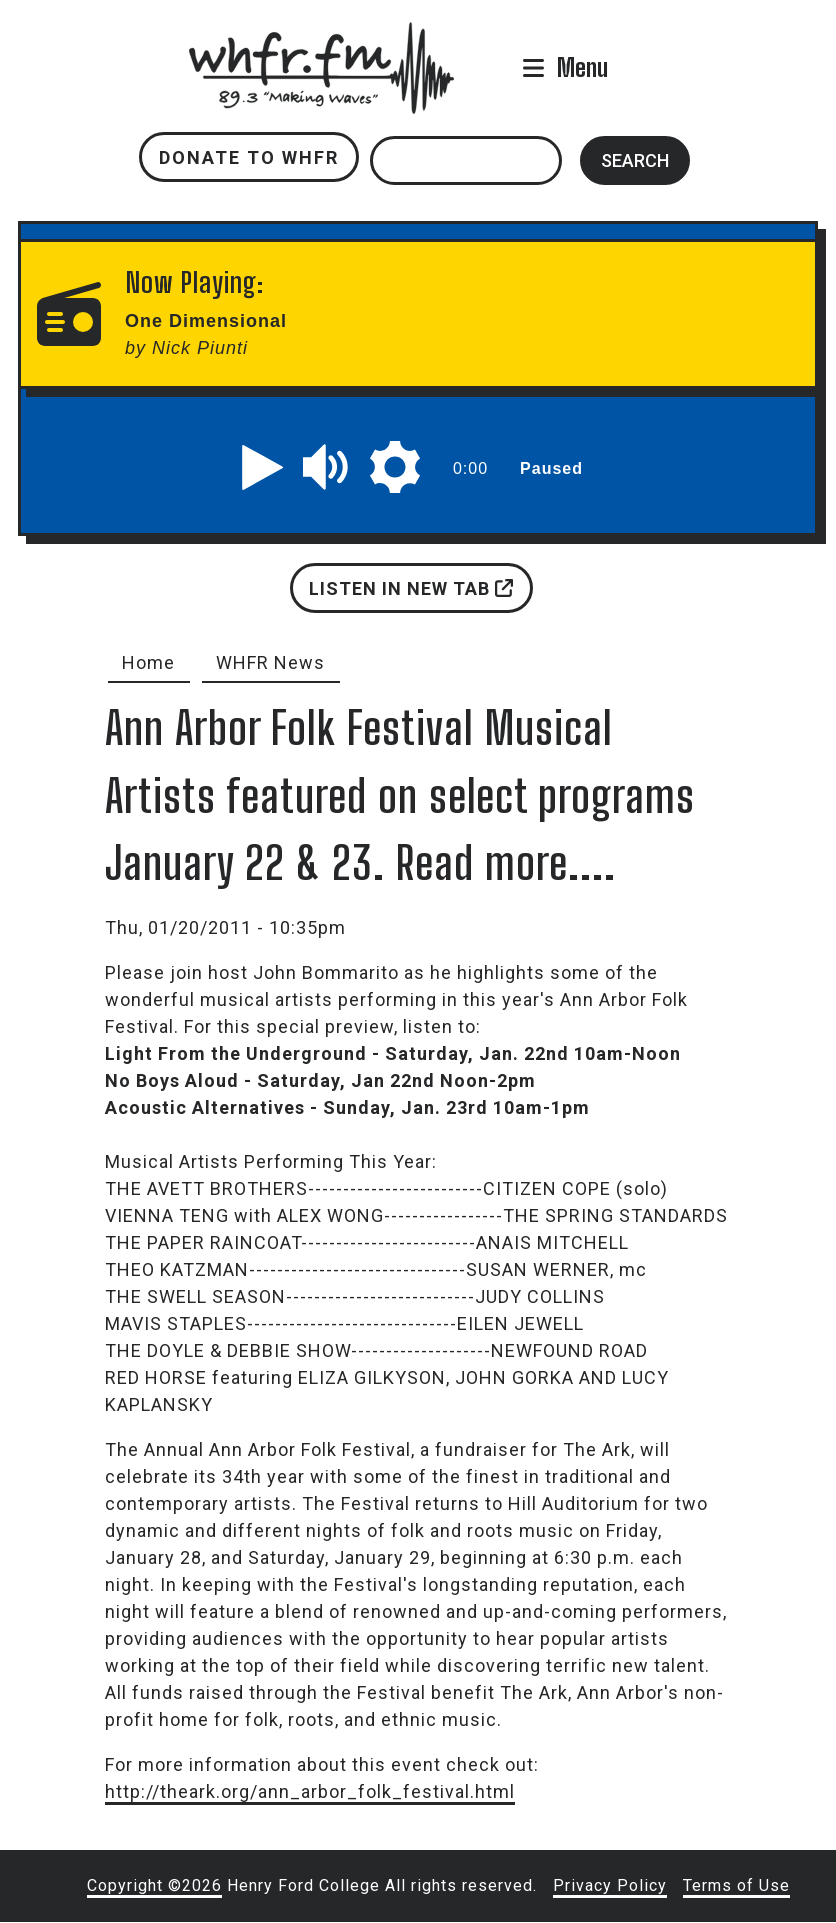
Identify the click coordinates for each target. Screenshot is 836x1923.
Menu (582, 67)
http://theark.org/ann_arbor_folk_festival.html (310, 1791)
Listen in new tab (411, 588)
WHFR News (270, 662)
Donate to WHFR (249, 157)
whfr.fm (321, 35)
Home (148, 662)
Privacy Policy (610, 1885)
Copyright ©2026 (154, 1885)
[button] (263, 467)
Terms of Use (736, 1885)
